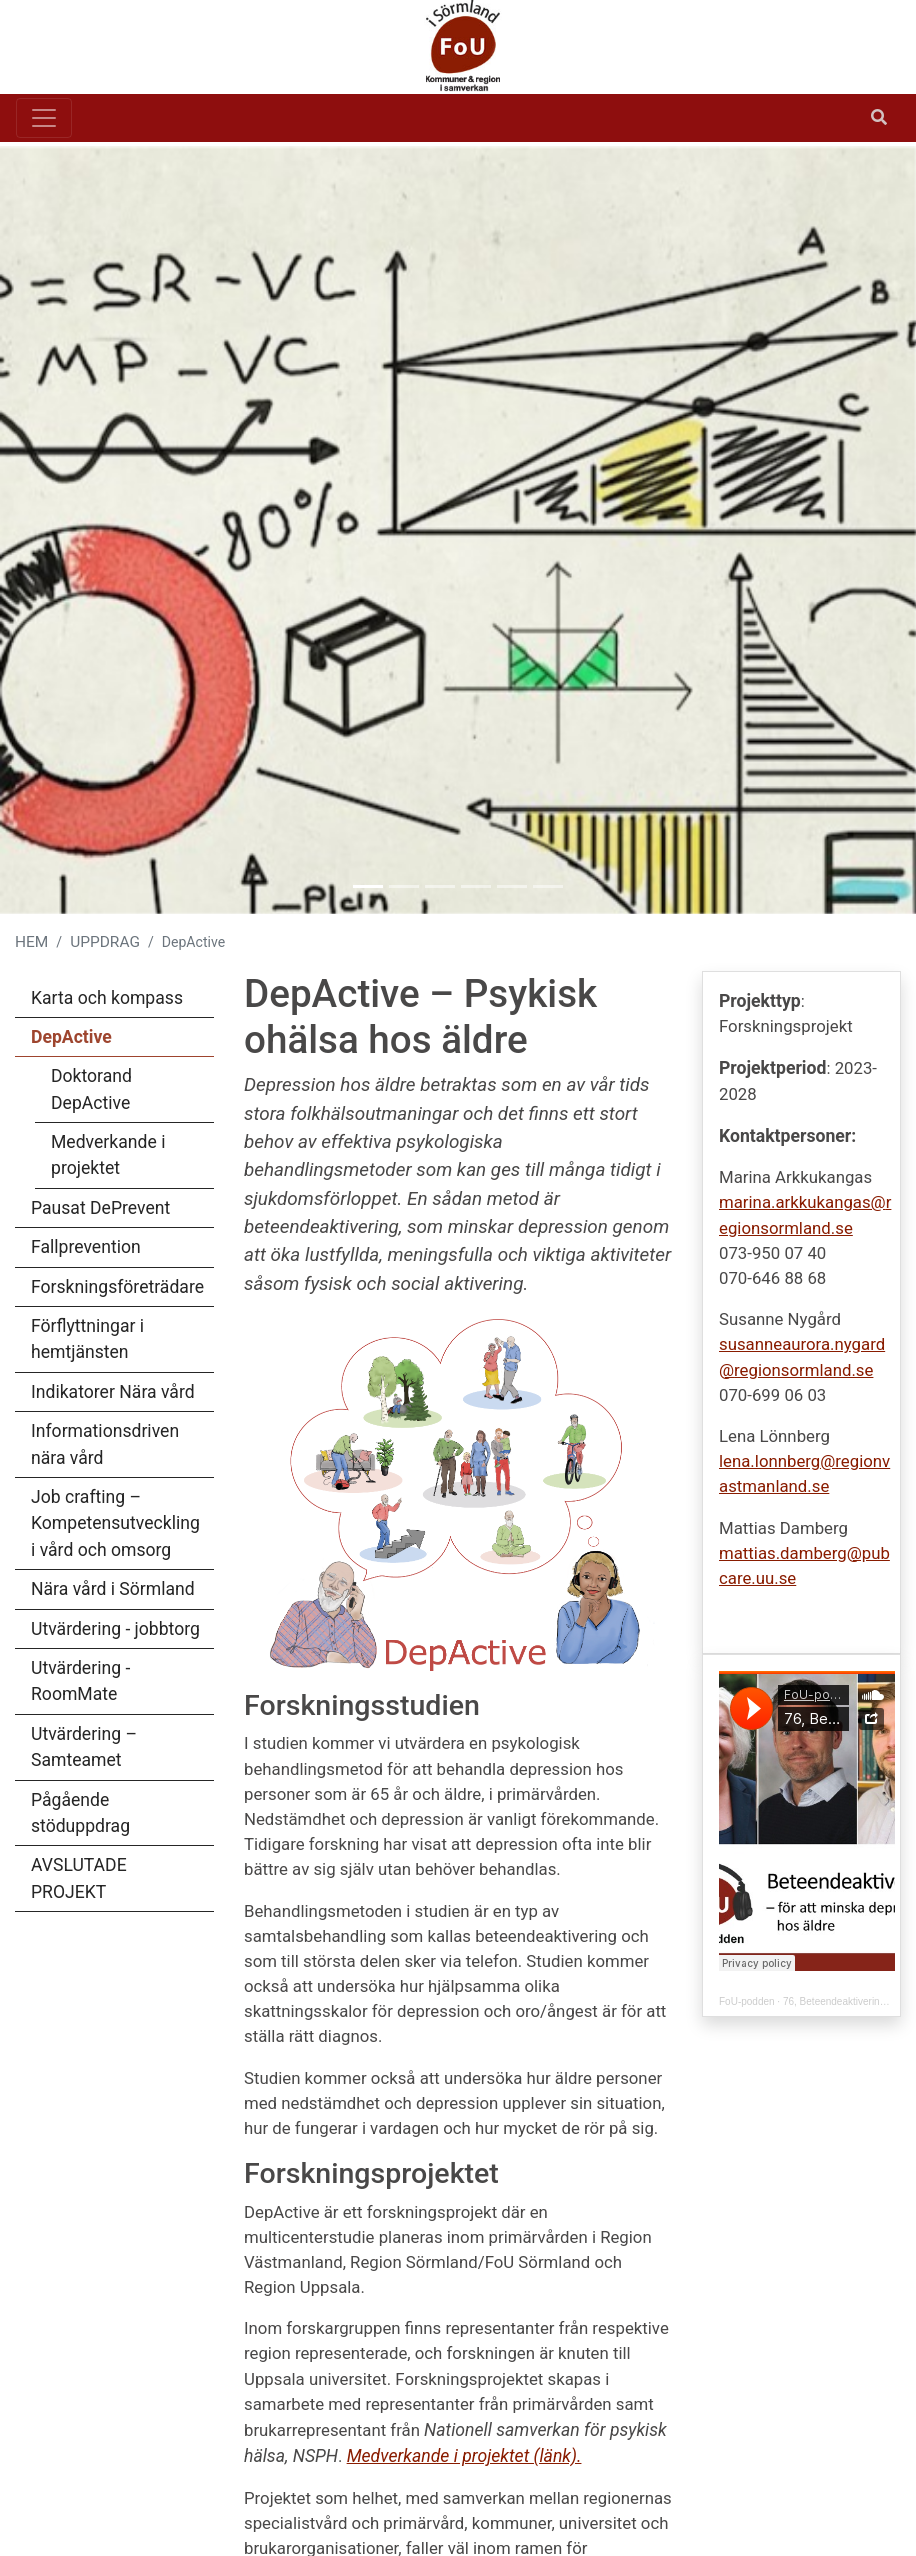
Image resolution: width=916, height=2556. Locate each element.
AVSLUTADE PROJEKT (79, 1878)
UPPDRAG (105, 942)
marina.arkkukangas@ (802, 1202)
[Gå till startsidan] (450, 47)
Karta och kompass (107, 998)
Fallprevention (86, 1247)
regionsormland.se (803, 1370)
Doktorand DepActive (91, 1089)
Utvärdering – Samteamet (84, 1747)
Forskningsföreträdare (117, 1287)
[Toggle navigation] (44, 118)
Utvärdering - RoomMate (80, 1681)
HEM (31, 942)
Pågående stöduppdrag (80, 1813)
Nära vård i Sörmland (113, 1589)
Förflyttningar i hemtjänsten (87, 1339)
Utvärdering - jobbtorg (115, 1629)
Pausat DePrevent (100, 1208)
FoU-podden (747, 2001)
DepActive (71, 1037)
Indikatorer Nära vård (113, 1392)
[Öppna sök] (879, 118)
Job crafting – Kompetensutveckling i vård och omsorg (115, 1523)
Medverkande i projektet (108, 1155)
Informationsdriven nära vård (105, 1444)
